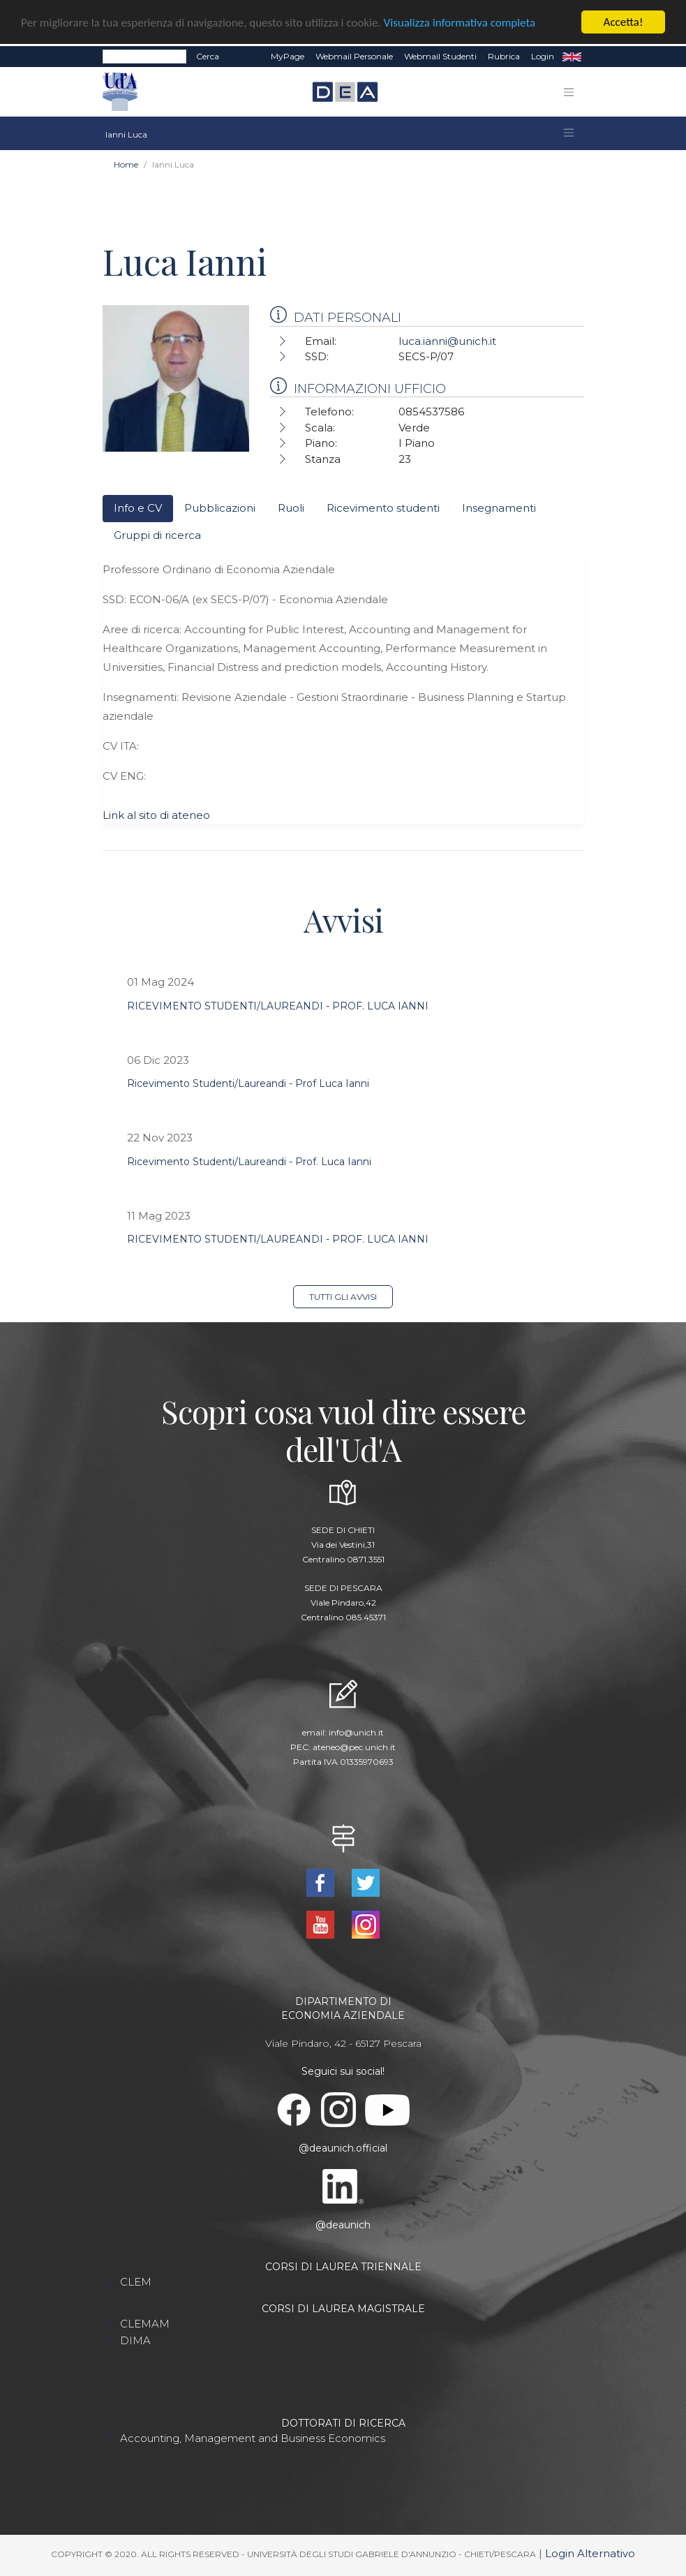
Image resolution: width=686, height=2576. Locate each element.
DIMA (135, 2340)
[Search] (144, 57)
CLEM (135, 2281)
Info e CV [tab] (138, 508)
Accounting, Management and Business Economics (252, 2438)
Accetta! (623, 22)
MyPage (287, 56)
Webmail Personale (354, 56)
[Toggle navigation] (568, 92)
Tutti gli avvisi (343, 1296)
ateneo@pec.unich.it (354, 1747)
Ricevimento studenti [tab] (383, 508)
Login (542, 56)
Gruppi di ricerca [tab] (157, 535)
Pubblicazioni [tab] (219, 508)
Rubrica (504, 56)
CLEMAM (145, 2323)
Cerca (207, 56)
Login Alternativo (590, 2553)
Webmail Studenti (440, 56)
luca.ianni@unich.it (447, 341)
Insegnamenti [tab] (499, 508)
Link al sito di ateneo (156, 815)
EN (572, 56)
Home (126, 164)
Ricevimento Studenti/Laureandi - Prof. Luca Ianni (249, 1161)
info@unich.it (356, 1732)
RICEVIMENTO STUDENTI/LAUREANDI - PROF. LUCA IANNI (277, 1006)
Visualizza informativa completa (460, 22)
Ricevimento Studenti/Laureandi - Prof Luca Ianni (248, 1083)
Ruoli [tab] (291, 508)
